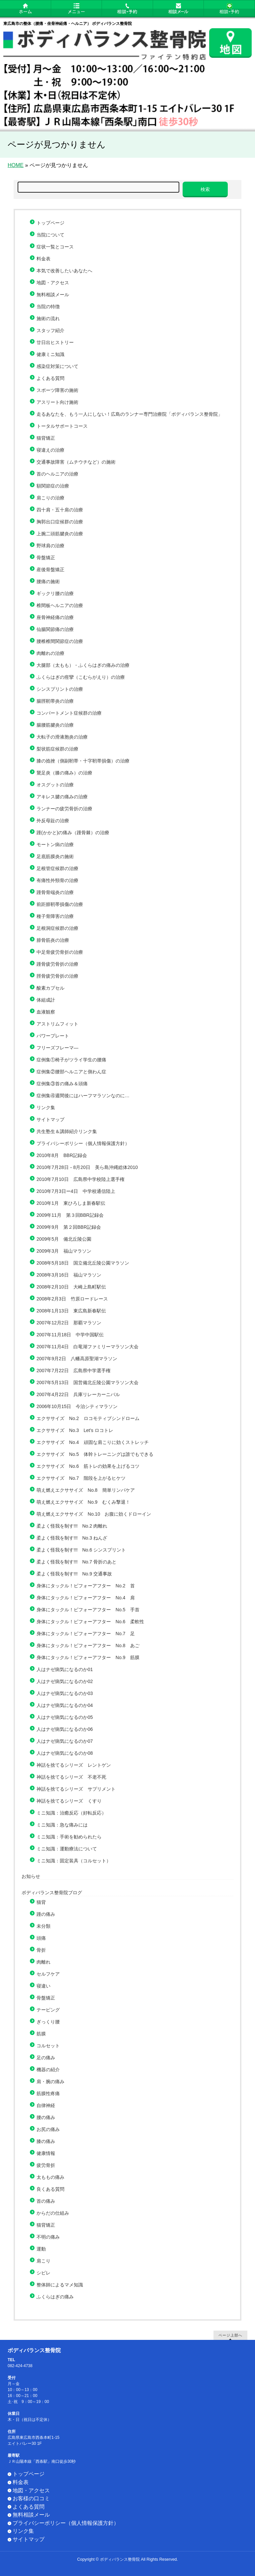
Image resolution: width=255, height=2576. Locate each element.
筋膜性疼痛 (48, 2093)
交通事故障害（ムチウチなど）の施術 (76, 462)
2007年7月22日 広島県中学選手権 (74, 1370)
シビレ (43, 2272)
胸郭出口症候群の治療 (60, 521)
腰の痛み (46, 2117)
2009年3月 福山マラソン (64, 1251)
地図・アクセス (53, 282)
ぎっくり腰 (48, 2021)
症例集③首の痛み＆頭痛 (62, 1083)
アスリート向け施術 (57, 402)
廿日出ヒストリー (55, 342)
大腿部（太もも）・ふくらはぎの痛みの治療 (83, 665)
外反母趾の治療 (53, 820)
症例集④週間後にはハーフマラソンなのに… (83, 1095)
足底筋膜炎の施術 (55, 856)
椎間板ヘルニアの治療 (60, 605)
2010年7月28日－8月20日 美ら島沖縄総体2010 (87, 1167)
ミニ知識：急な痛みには (62, 1824)
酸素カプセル (50, 988)
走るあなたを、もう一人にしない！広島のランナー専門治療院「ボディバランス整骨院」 (132, 414)
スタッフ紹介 (50, 330)
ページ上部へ (230, 2335)
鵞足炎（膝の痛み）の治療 (64, 772)
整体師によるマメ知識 (60, 2284)
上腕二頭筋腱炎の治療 (60, 533)
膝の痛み (46, 2141)
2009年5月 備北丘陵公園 (64, 1239)
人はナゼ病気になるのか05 (65, 1717)
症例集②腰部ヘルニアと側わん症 (71, 1071)
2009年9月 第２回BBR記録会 (69, 1227)
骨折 (41, 1950)
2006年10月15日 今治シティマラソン (77, 1406)
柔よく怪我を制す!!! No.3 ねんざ (72, 1538)
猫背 (41, 1902)
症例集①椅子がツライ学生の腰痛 (71, 1059)
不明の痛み (48, 2237)
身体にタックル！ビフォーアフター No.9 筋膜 (88, 1657)
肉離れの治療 (50, 653)
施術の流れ (48, 318)
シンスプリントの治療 (60, 689)
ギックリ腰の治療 (55, 593)
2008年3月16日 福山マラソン (69, 1275)
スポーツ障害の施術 (57, 390)
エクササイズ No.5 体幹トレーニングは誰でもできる (95, 1454)
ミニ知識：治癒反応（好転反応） (71, 1813)
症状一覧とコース (55, 246)
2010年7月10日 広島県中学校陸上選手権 (81, 1179)
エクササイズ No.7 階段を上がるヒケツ (81, 1478)
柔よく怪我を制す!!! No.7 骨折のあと (77, 1561)
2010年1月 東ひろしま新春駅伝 (71, 1203)
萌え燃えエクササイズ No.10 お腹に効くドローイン (94, 1514)
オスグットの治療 (55, 784)
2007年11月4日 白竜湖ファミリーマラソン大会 (87, 1346)
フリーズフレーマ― (57, 1047)
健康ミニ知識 (50, 354)
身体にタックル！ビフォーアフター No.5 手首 (88, 1609)
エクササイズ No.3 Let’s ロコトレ (75, 1430)
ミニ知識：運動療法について (67, 1848)
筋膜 (41, 2033)
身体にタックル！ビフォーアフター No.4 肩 (86, 1597)
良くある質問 (50, 2189)
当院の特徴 (48, 306)
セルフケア (48, 1974)
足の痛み (46, 2057)
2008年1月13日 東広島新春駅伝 (71, 1310)
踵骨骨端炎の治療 (55, 892)
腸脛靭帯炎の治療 (55, 701)
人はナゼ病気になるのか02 (65, 1681)
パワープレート (53, 1035)
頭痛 (41, 1938)
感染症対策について (57, 366)
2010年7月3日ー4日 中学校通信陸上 (76, 1191)
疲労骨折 (46, 2165)
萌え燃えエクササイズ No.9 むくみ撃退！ (83, 1502)
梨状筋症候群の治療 (57, 749)
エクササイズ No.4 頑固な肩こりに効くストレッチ (93, 1442)
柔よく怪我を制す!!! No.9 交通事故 (74, 1573)
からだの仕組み (53, 2213)
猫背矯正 (46, 438)
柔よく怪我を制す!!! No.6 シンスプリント (81, 1550)
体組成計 (46, 1000)
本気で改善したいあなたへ (64, 270)
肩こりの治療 (50, 497)
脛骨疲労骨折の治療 (57, 976)
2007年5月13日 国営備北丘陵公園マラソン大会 (87, 1382)
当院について (50, 234)
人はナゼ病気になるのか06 (65, 1729)
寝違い (43, 1986)
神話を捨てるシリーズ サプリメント (76, 1789)
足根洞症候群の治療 (57, 928)
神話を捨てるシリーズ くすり (69, 1801)
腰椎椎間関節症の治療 (60, 641)
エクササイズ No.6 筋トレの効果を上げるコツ (88, 1466)
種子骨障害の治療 (55, 916)
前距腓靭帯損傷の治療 (60, 904)
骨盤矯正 (46, 557)
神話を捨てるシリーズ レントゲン (74, 1765)
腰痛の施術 (48, 581)
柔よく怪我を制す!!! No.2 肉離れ (72, 1526)
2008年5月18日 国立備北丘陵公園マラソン (83, 1263)
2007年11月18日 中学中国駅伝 (70, 1334)
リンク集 (46, 1107)
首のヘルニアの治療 (57, 474)
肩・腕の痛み (50, 2081)
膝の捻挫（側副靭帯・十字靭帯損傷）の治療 (83, 760)
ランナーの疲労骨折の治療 (64, 808)
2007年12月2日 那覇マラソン (69, 1322)
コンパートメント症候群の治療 (69, 713)
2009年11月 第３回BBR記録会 (70, 1215)
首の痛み (46, 2201)
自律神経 (46, 2105)
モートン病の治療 (55, 844)
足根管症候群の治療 (57, 868)
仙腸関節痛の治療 (55, 629)
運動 (41, 2249)
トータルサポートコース (62, 426)
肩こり (43, 2261)
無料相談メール (53, 294)
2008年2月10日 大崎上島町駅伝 (71, 1286)
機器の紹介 (48, 2069)
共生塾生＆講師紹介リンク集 (67, 1131)
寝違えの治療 (50, 450)
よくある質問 (50, 378)
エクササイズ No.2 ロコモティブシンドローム (88, 1418)
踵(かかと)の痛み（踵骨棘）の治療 (73, 832)
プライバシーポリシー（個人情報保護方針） (83, 1143)
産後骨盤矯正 (50, 569)
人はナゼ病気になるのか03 (65, 1693)
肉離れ (43, 1962)
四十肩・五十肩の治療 (60, 509)
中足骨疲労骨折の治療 (60, 952)
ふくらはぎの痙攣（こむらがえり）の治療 (81, 677)
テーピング (48, 2009)
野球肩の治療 (50, 545)
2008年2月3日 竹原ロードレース (72, 1298)
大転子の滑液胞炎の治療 (62, 737)
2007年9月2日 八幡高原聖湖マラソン (77, 1358)
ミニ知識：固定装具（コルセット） (74, 1860)
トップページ (50, 222)
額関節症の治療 (53, 486)
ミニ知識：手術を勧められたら (69, 1836)
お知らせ (31, 1876)
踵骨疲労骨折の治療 (57, 964)
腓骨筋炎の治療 (53, 940)
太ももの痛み (50, 2177)
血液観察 (46, 1012)
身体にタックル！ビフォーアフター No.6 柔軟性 (90, 1621)
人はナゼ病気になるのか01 (65, 1669)
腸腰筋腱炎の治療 (55, 725)
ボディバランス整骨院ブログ (52, 1892)
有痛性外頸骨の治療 (57, 880)
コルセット (48, 2045)
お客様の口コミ (31, 2498)
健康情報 (46, 2153)
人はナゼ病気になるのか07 (65, 1741)
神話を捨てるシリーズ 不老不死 (71, 1777)
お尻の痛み (48, 2129)
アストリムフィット (57, 1023)
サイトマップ (50, 1119)
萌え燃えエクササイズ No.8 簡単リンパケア (86, 1490)
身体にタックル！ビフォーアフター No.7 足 (86, 1633)
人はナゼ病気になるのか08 (65, 1753)
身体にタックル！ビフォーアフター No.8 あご (88, 1645)
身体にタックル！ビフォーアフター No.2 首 (86, 1585)
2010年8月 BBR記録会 (62, 1155)
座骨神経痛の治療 (55, 617)
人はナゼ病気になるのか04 (65, 1705)
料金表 (43, 258)
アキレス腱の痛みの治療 (62, 796)
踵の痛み (46, 1914)
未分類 (43, 1926)
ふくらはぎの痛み (55, 2296)
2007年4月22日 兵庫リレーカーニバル (78, 1394)
